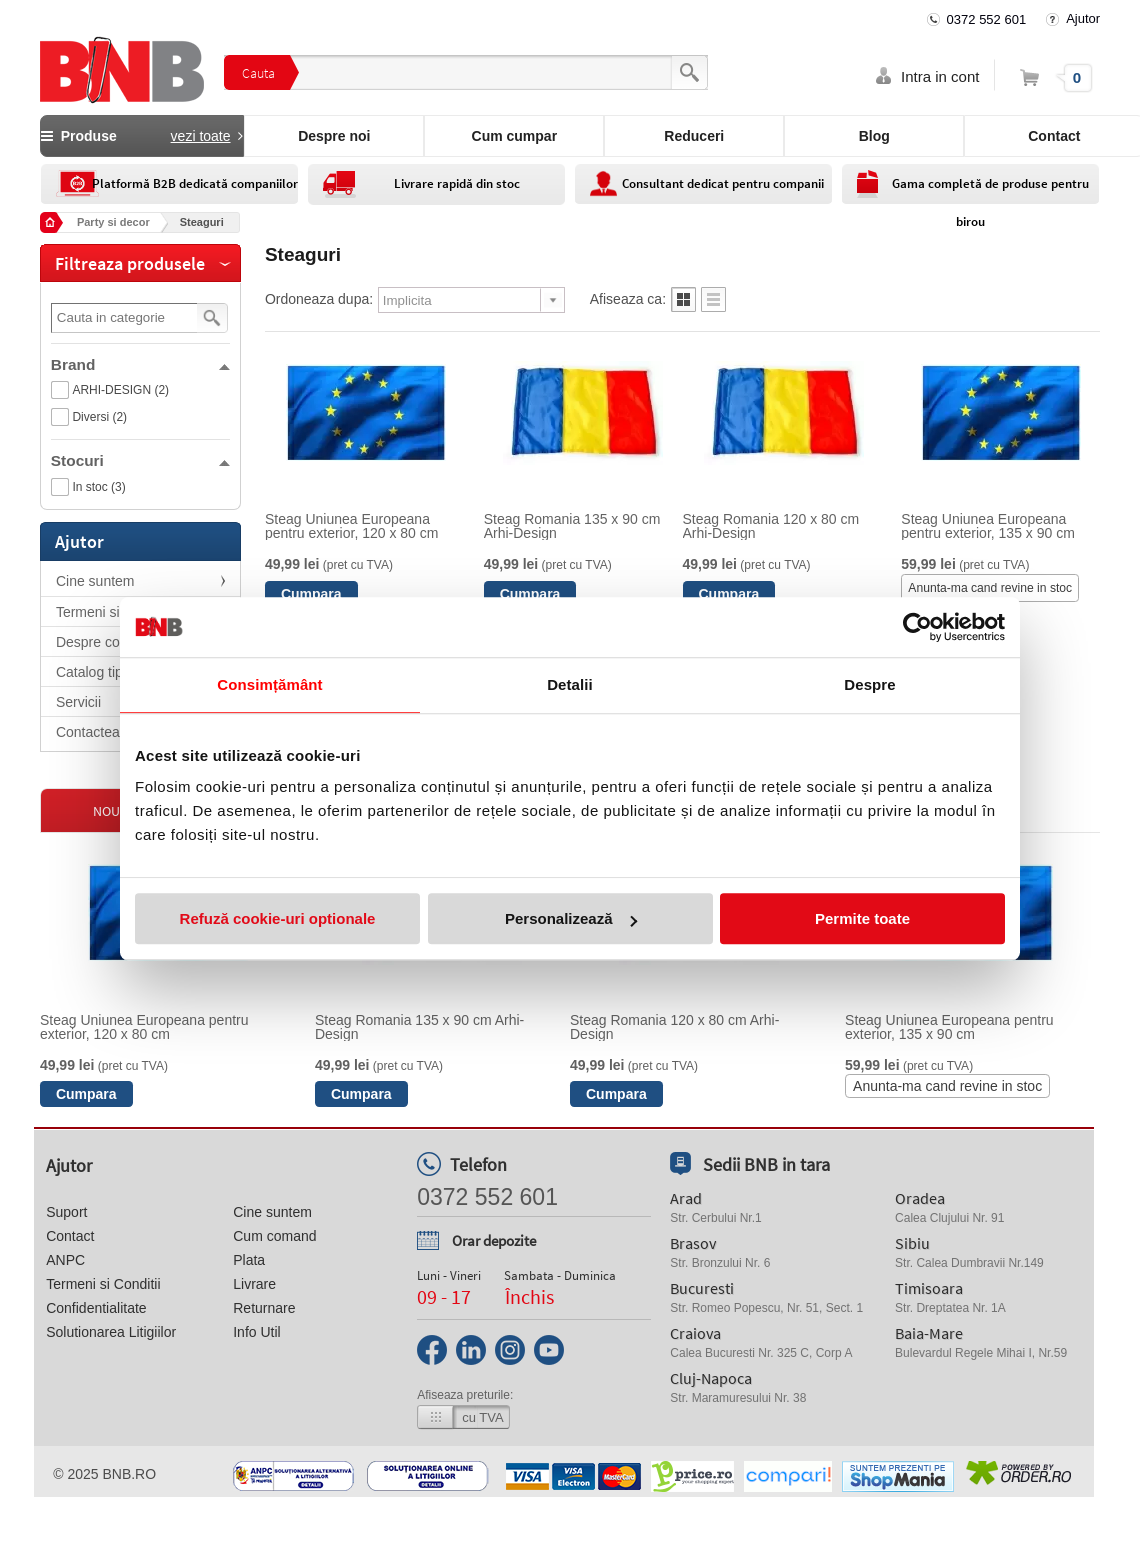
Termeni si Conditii (113, 612)
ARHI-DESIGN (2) (120, 390)
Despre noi (334, 136)
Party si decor (113, 222)
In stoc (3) (98, 487)
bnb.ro (129, 1474)
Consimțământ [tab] (269, 684)
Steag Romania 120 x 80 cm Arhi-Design (771, 526)
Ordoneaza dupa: (319, 299)
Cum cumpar (515, 136)
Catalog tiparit (99, 672)
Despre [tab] (869, 684)
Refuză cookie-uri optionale (278, 918)
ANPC (65, 1260)
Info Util (256, 1332)
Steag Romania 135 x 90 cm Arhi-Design (572, 526)
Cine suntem (95, 581)
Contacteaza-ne (105, 732)
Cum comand (274, 1236)
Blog (874, 136)
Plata (249, 1260)
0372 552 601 (987, 19)
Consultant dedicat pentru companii (723, 183)
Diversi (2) (99, 417)
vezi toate (201, 136)
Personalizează (571, 918)
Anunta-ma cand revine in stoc (990, 588)
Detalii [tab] (570, 684)
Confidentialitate (96, 1308)
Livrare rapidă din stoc (457, 183)
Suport (66, 1212)
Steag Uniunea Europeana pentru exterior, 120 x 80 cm (352, 526)
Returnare (264, 1308)
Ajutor (1083, 18)
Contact (70, 1236)
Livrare (254, 1284)
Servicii (78, 702)
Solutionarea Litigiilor (111, 1332)
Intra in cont (940, 76)
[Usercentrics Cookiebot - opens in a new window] (917, 627)
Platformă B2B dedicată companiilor (195, 183)
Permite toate (862, 918)
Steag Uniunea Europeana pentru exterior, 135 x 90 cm (988, 526)
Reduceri (694, 136)
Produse (142, 136)
